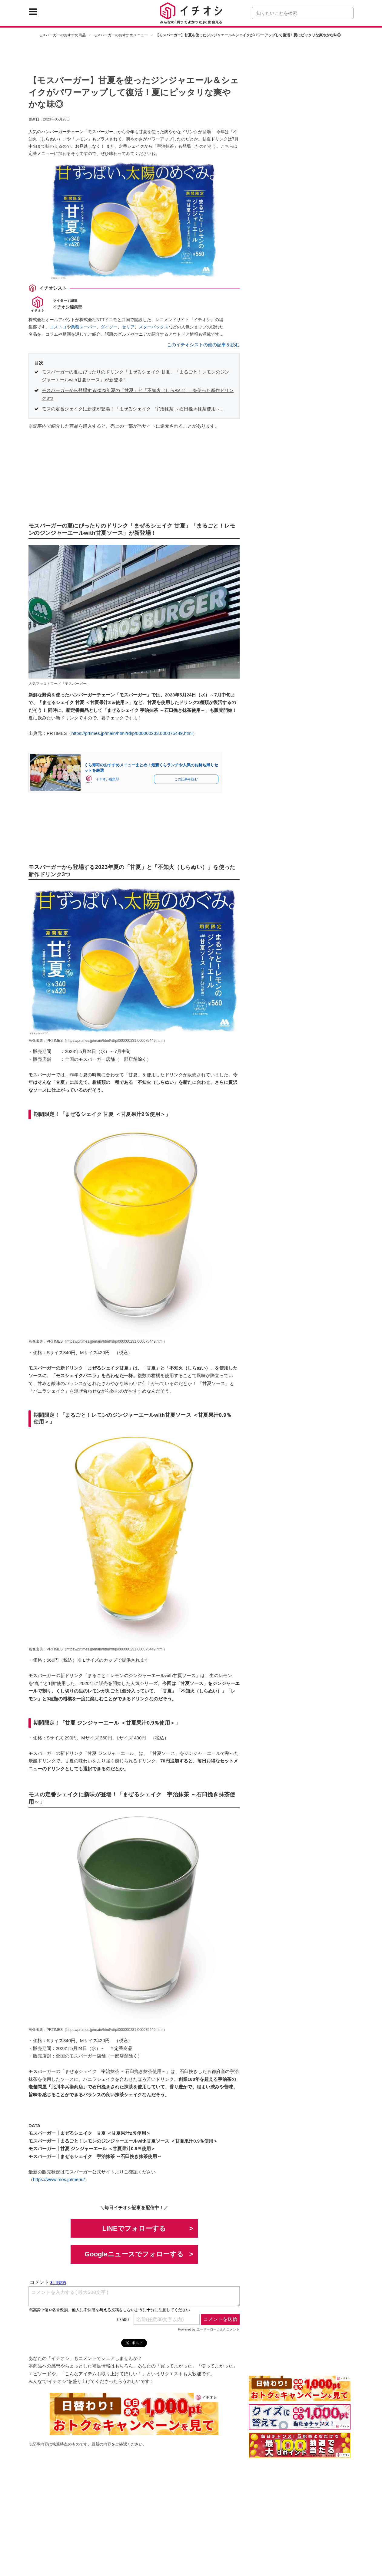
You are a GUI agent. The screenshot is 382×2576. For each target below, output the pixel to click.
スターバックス (153, 326)
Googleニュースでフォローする (134, 2254)
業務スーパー (83, 326)
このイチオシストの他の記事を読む (203, 344)
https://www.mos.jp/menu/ (59, 2179)
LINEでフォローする (134, 2228)
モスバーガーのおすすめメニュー (120, 35)
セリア (128, 326)
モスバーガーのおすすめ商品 (62, 35)
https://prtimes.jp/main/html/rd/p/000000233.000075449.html (131, 733)
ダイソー (109, 326)
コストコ (58, 326)
